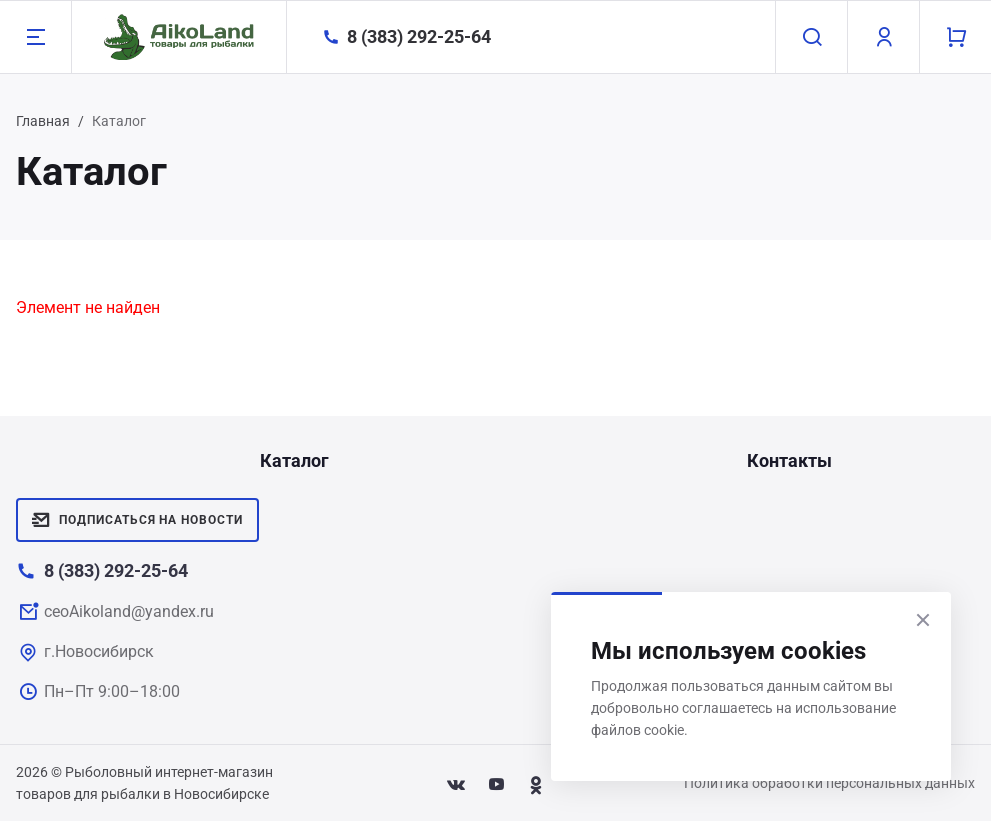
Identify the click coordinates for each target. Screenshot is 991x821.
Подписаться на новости (137, 520)
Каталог (294, 460)
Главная (43, 121)
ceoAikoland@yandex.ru (129, 611)
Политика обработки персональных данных (829, 783)
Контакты (789, 460)
